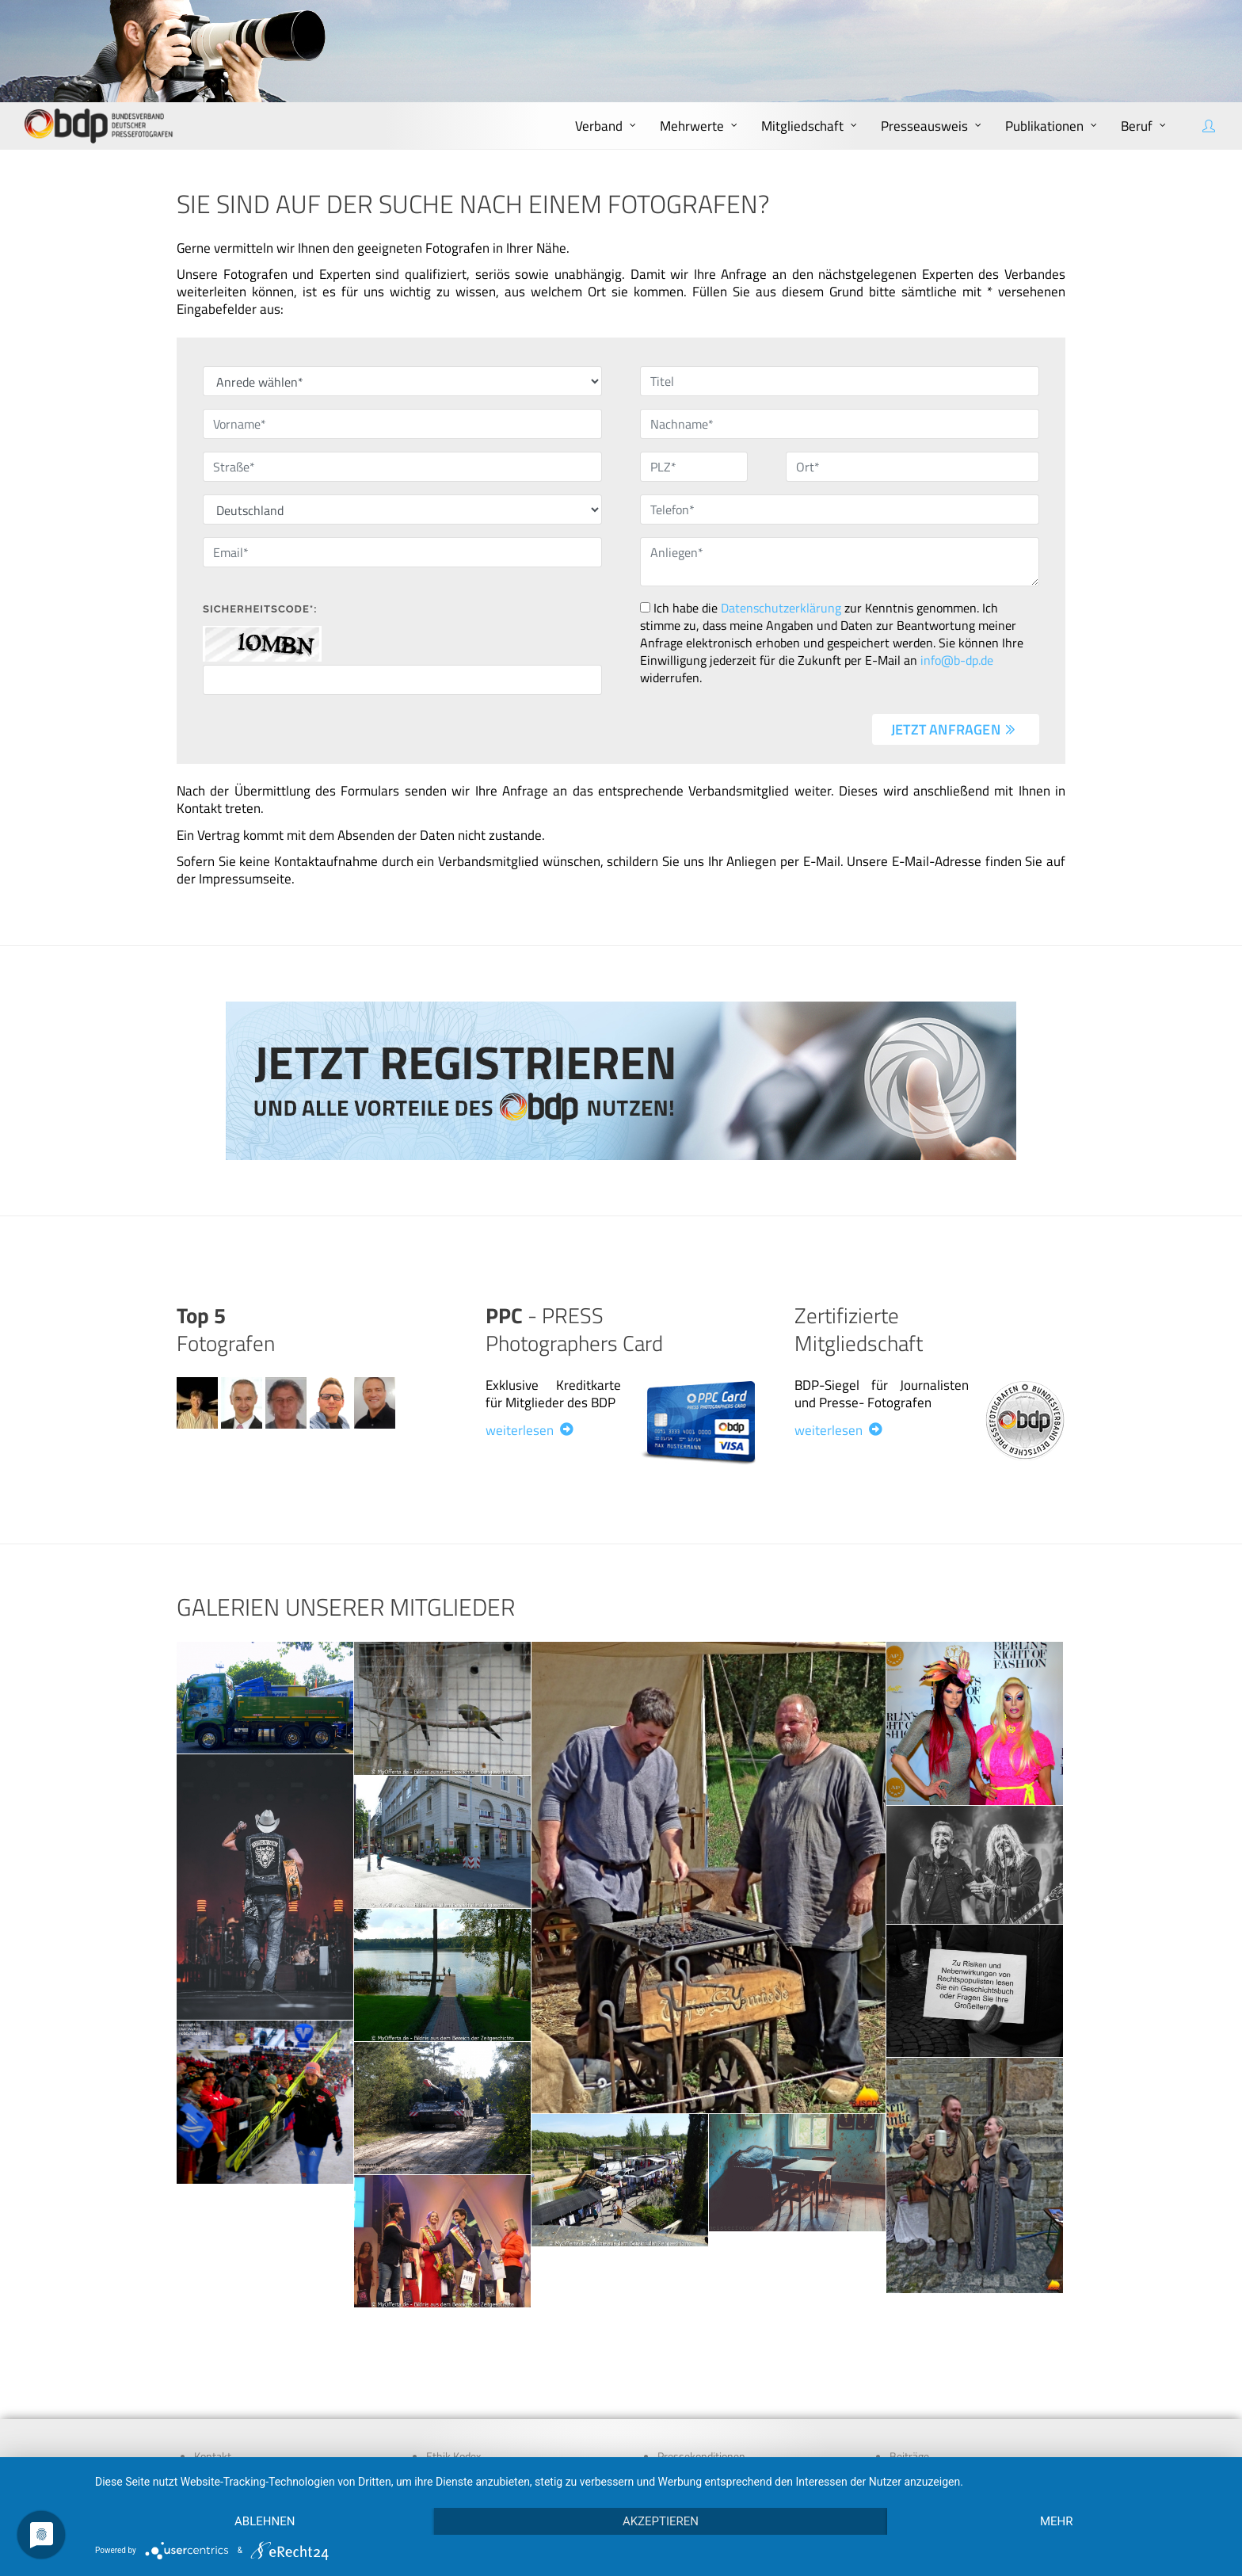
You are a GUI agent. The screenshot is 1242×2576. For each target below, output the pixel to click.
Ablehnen (264, 2521)
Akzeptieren (661, 2521)
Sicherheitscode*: (260, 609)
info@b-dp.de (956, 660)
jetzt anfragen (953, 729)
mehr (1056, 2521)
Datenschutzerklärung (781, 607)
